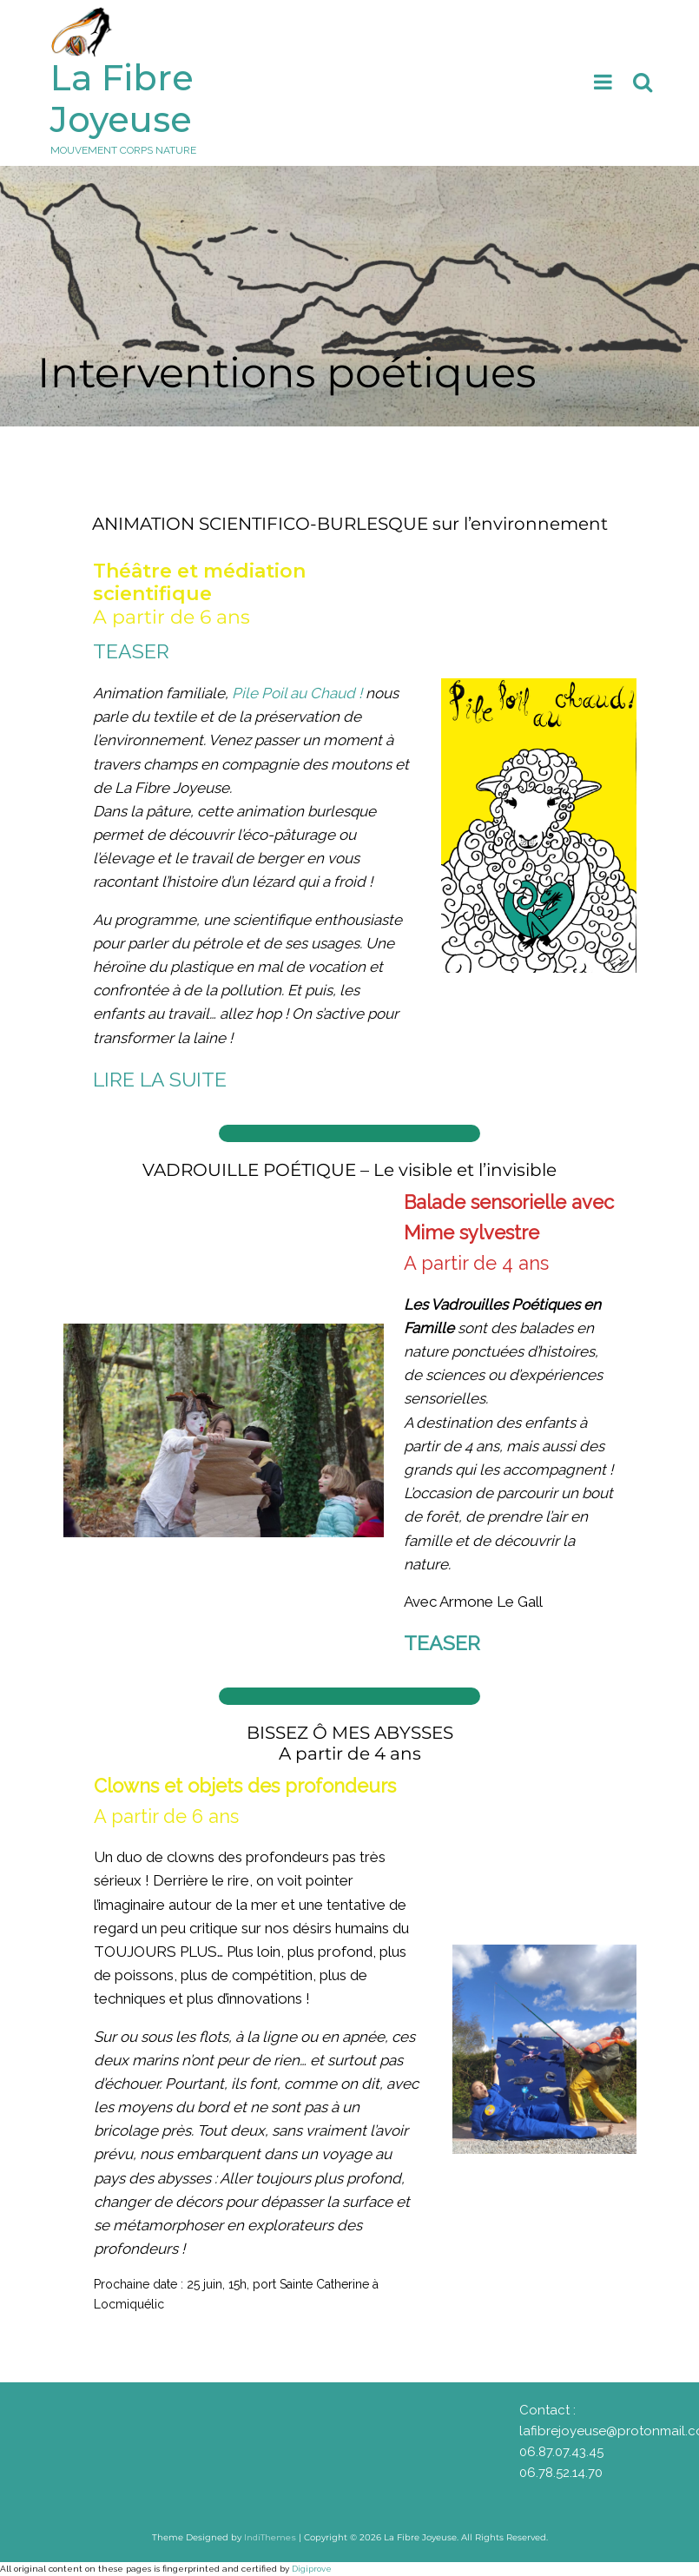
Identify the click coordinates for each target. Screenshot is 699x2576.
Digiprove (312, 2568)
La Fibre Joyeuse (122, 98)
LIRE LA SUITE (160, 1079)
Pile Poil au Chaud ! (297, 693)
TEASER (131, 651)
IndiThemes (270, 2537)
